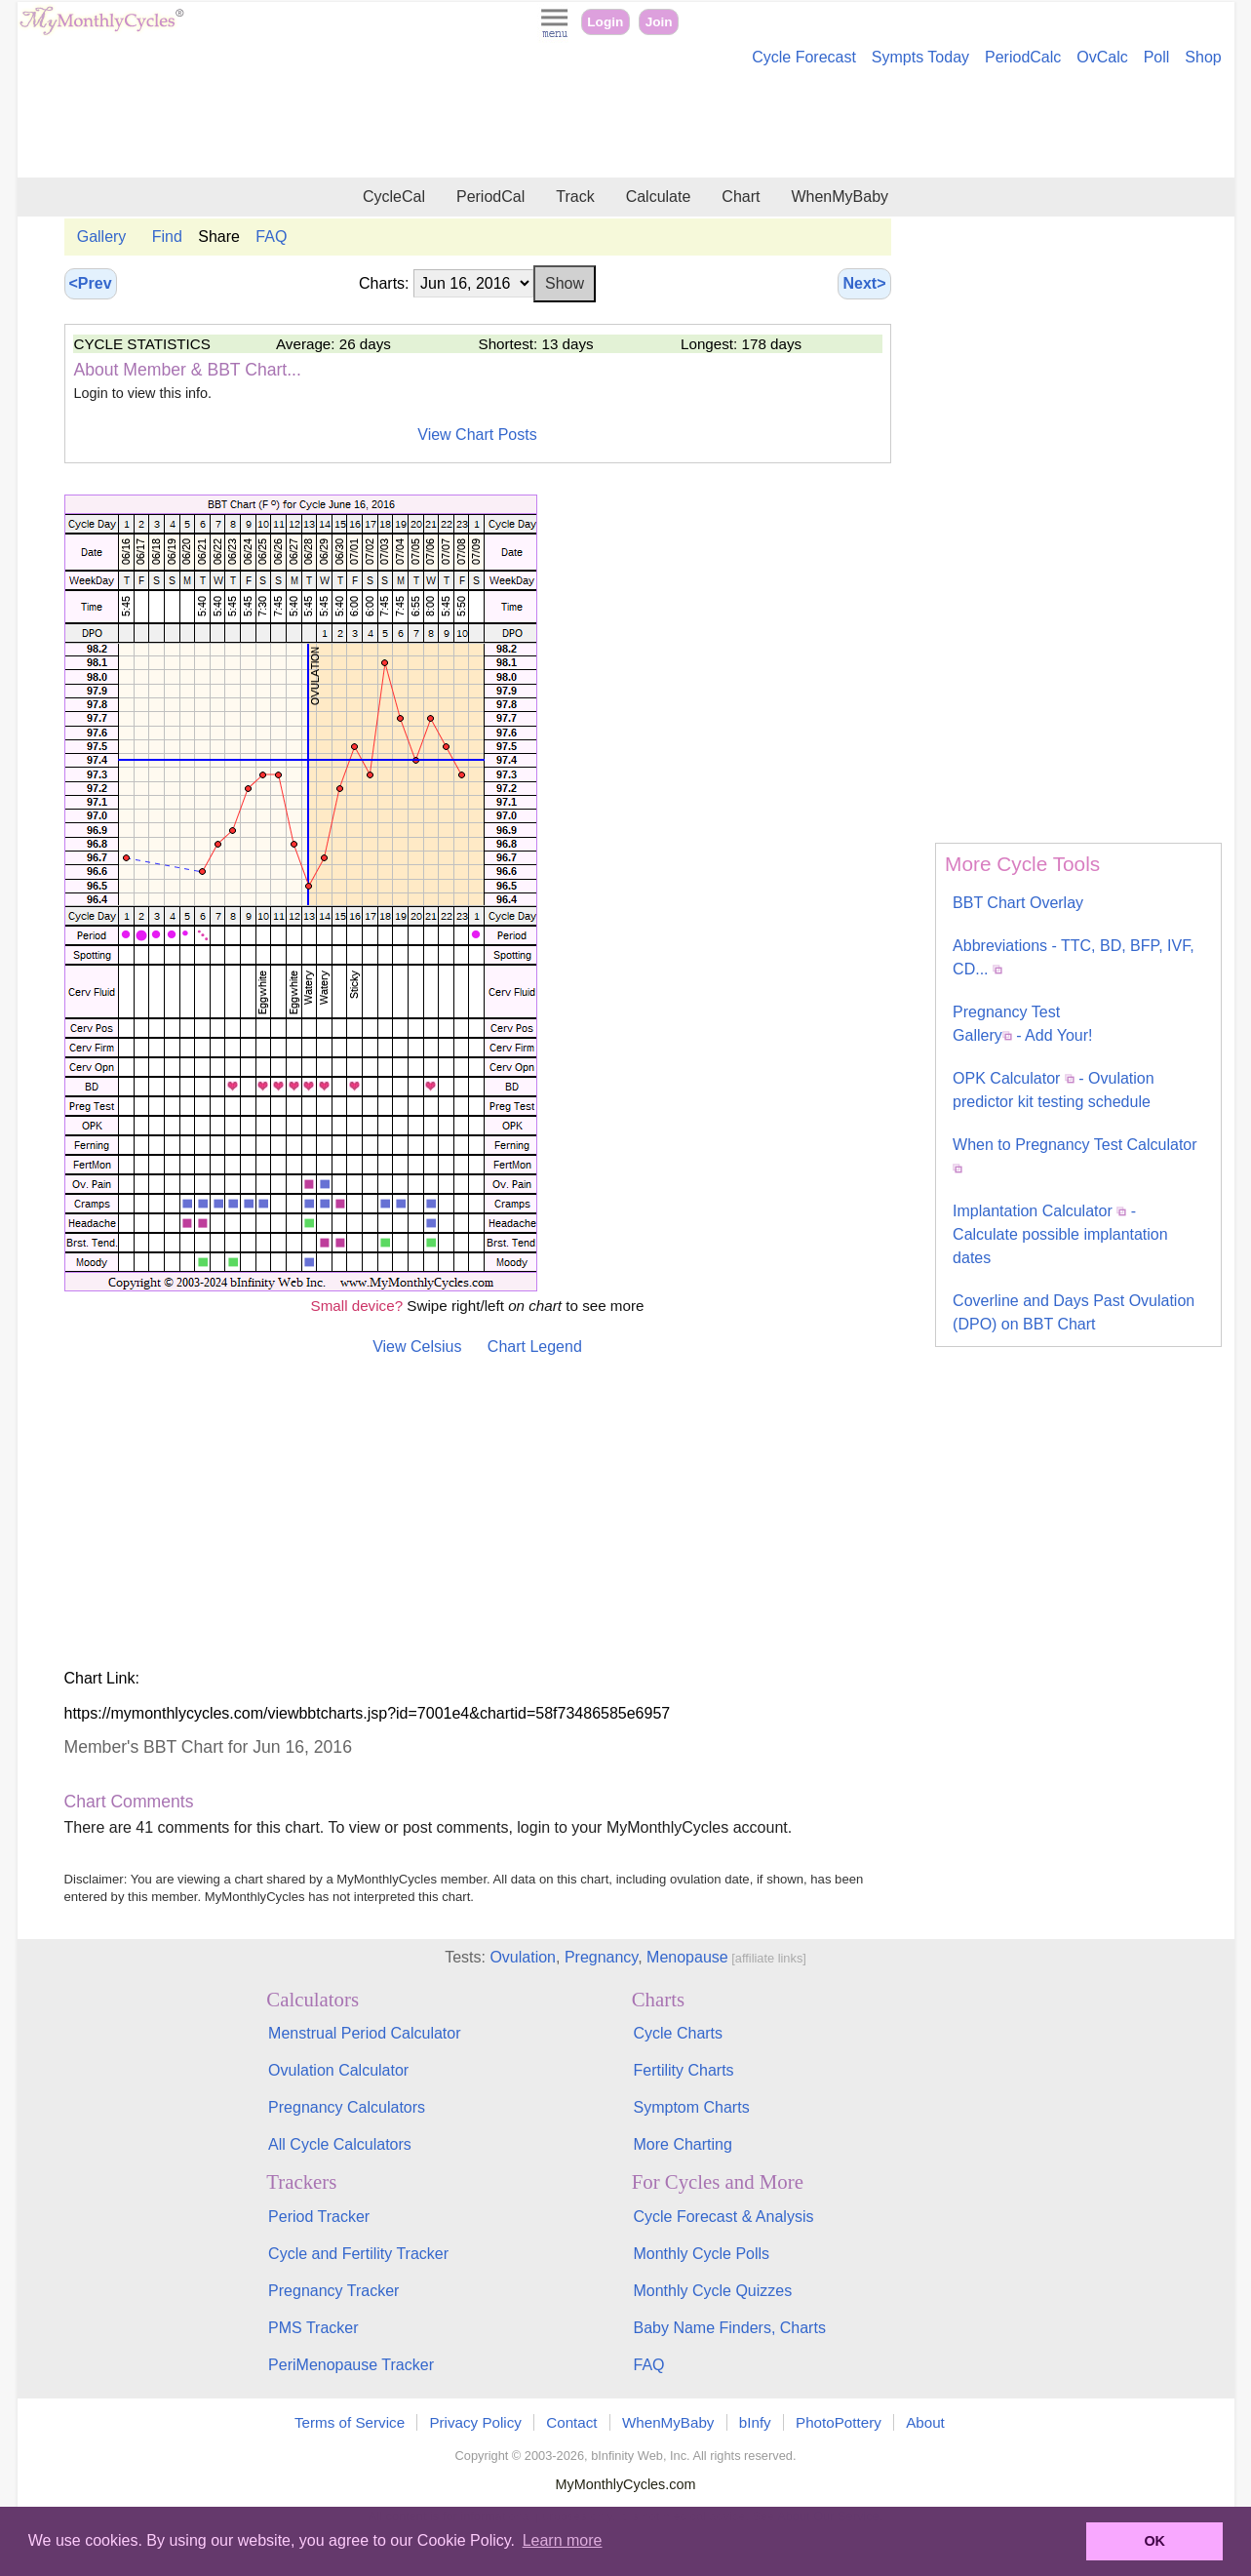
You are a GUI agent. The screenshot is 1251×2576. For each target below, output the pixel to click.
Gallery (102, 236)
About (925, 2422)
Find (167, 236)
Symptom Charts (691, 2107)
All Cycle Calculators (339, 2144)
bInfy (755, 2422)
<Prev (90, 283)
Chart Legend (535, 1346)
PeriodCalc (1023, 57)
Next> (863, 283)
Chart (741, 196)
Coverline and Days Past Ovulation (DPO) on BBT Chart (1073, 1312)
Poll (1157, 57)
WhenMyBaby (839, 196)
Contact (571, 2422)
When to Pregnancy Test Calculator (1075, 1154)
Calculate (658, 196)
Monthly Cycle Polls (701, 2253)
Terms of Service (349, 2422)
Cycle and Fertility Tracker (358, 2253)
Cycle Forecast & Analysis (723, 2216)
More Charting (682, 2144)
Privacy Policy (475, 2422)
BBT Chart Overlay (1018, 902)
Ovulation (522, 1957)
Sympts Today (920, 57)
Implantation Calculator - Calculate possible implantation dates (1060, 1234)
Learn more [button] (563, 2540)
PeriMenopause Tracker (351, 2365)
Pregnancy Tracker (333, 2290)
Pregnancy (601, 1957)
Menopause (687, 1957)
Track (575, 196)
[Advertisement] (626, 125)
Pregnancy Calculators (346, 2107)
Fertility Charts (683, 2070)
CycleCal (394, 196)
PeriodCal (490, 196)
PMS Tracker (313, 2327)
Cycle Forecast (804, 57)
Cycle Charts (678, 2033)
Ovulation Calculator (338, 2070)
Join (659, 22)
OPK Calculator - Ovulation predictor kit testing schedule (1053, 1090)
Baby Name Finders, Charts (729, 2327)
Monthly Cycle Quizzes (712, 2290)
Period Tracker (319, 2216)
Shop (1203, 57)
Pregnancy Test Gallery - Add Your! (1022, 1024)
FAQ (271, 236)
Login (605, 22)
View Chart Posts (476, 434)
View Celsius (416, 1346)
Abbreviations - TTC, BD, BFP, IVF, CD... (1073, 957)
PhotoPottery (838, 2422)
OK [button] (1154, 2541)
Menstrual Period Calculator (364, 2033)
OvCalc (1101, 57)
